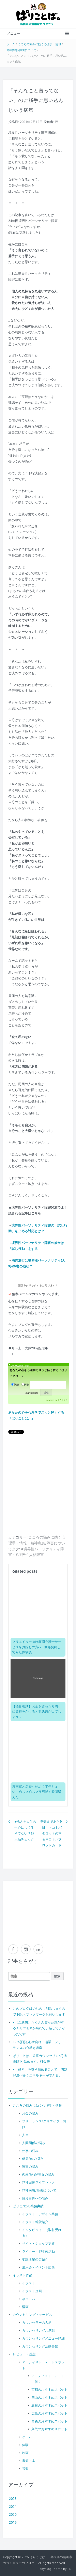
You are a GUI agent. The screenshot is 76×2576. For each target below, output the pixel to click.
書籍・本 (28, 2461)
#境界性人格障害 (30, 1555)
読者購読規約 (32, 1393)
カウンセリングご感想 (38, 2330)
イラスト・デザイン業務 (40, 2214)
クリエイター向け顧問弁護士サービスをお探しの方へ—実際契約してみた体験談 (36, 1647)
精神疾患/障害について (21, 50)
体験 (25, 2445)
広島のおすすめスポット (49, 2413)
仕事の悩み (30, 2151)
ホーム (10, 44)
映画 (25, 2453)
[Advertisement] (38, 1490)
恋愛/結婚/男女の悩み (38, 2174)
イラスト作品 (22, 2275)
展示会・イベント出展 (38, 2267)
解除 (25, 1384)
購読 (15, 1384)
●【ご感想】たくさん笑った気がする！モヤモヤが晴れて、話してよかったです (39, 2028)
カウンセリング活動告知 (40, 2346)
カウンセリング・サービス (32, 2315)
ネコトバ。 (30, 2299)
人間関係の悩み (33, 2143)
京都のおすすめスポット (49, 2390)
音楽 (25, 2469)
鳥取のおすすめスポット (49, 2429)
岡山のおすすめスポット (49, 2397)
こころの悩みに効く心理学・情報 (39, 44)
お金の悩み (30, 2113)
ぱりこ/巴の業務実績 (28, 2206)
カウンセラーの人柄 (36, 2323)
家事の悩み (30, 2167)
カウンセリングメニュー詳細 (43, 2338)
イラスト (28, 2283)
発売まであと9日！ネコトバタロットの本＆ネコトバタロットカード (51, 1833)
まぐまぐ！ (62, 1400)
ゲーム (27, 2437)
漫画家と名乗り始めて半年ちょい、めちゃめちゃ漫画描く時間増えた (36, 1792)
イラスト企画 (32, 2291)
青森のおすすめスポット (49, 2421)
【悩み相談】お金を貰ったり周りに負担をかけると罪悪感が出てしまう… (36, 1711)
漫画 (25, 2307)
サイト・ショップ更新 (38, 2243)
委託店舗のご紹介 (35, 2259)
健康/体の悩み (32, 2159)
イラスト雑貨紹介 (35, 2222)
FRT (70, 2569)
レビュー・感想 (24, 2354)
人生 (25, 2135)
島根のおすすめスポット (49, 2405)
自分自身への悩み (35, 2198)
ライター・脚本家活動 (38, 2251)
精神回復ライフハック (38, 2182)
